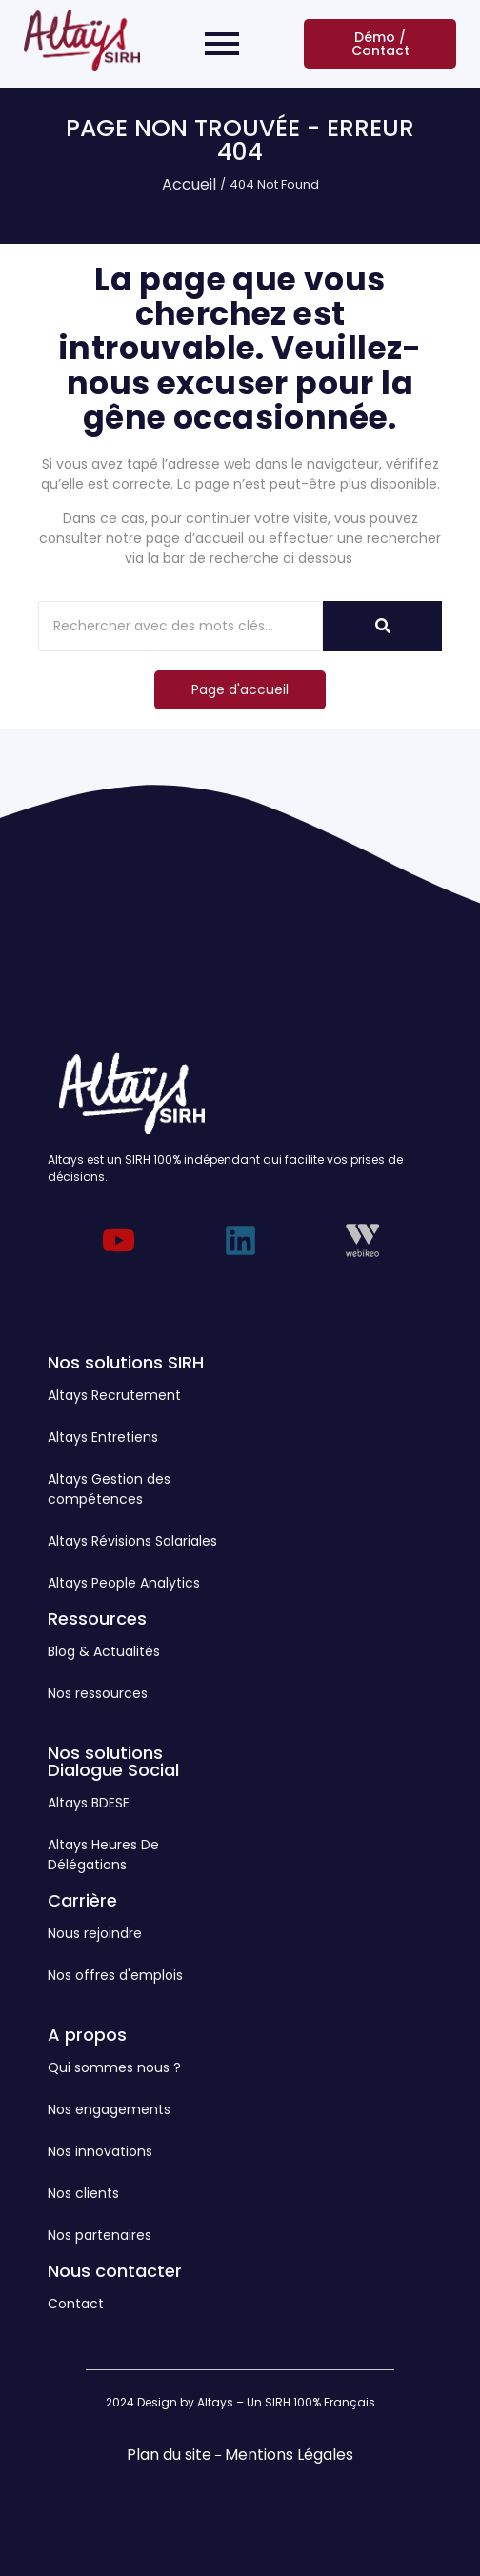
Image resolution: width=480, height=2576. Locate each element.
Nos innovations (100, 2151)
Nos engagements (109, 2109)
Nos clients (83, 2193)
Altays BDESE (89, 1802)
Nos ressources (98, 1693)
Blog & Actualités (104, 1651)
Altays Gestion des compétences (109, 1488)
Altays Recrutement (114, 1395)
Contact (76, 2303)
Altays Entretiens (103, 1437)
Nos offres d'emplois (115, 1975)
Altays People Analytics (124, 1582)
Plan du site (169, 2455)
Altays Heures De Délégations (103, 1854)
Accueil (189, 184)
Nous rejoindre (95, 1933)
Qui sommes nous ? (114, 2067)
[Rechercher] (180, 626)
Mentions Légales (289, 2455)
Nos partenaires (99, 2235)
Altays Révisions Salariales (132, 1540)
